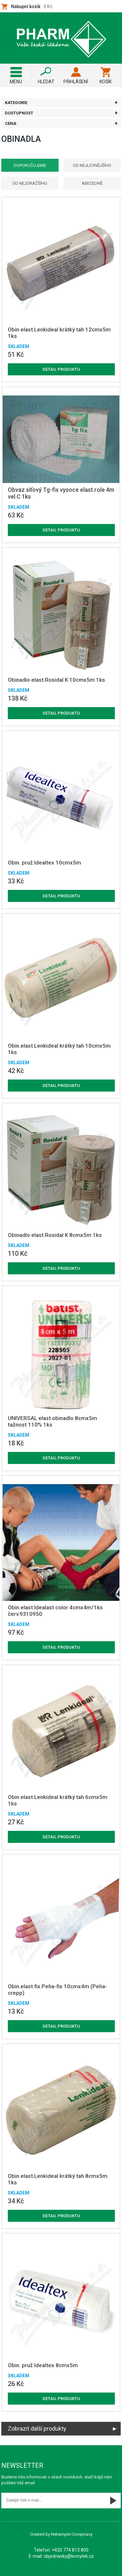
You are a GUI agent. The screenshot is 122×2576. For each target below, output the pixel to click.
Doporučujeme (30, 165)
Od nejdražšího (29, 183)
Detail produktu (61, 369)
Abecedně (92, 183)
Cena (10, 123)
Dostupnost (19, 113)
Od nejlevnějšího (92, 165)
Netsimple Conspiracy (71, 2534)
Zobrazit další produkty (37, 2428)
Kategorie (16, 102)
